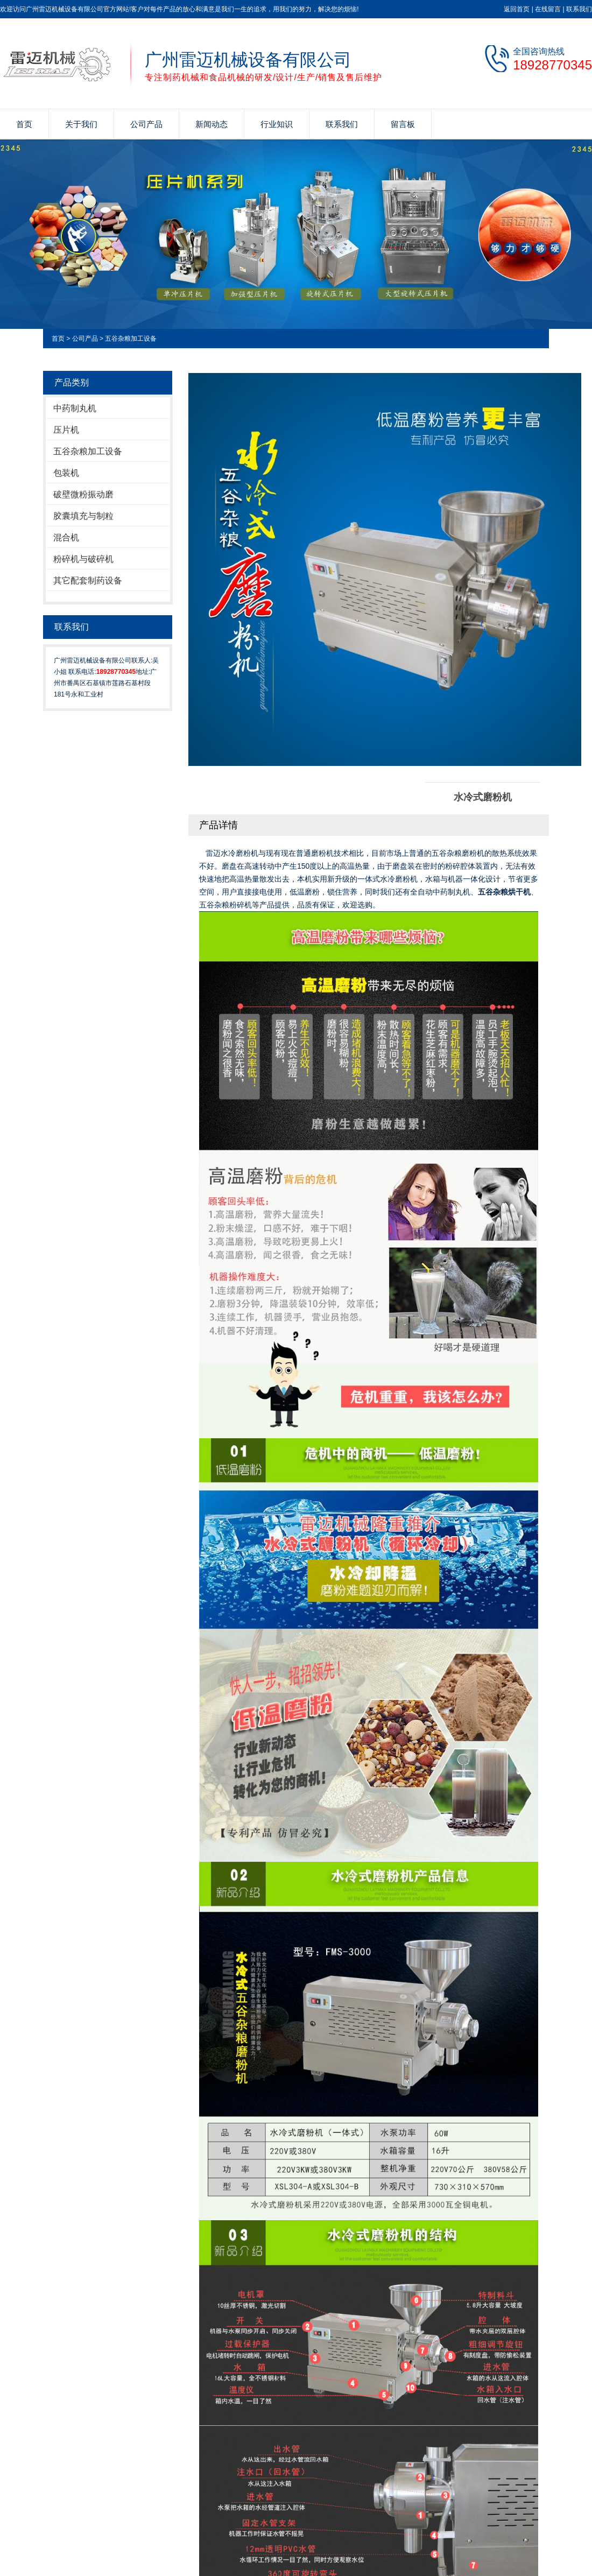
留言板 (403, 124)
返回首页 (517, 9)
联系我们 (579, 9)
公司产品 (146, 124)
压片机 (66, 429)
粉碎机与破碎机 (83, 559)
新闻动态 (211, 124)
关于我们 (81, 124)
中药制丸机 (74, 408)
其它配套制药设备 (87, 580)
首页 (24, 124)
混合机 (66, 537)
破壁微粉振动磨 (83, 494)
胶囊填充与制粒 (83, 515)
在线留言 (548, 9)
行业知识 (276, 124)
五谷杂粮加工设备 (131, 338)
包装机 (66, 472)
